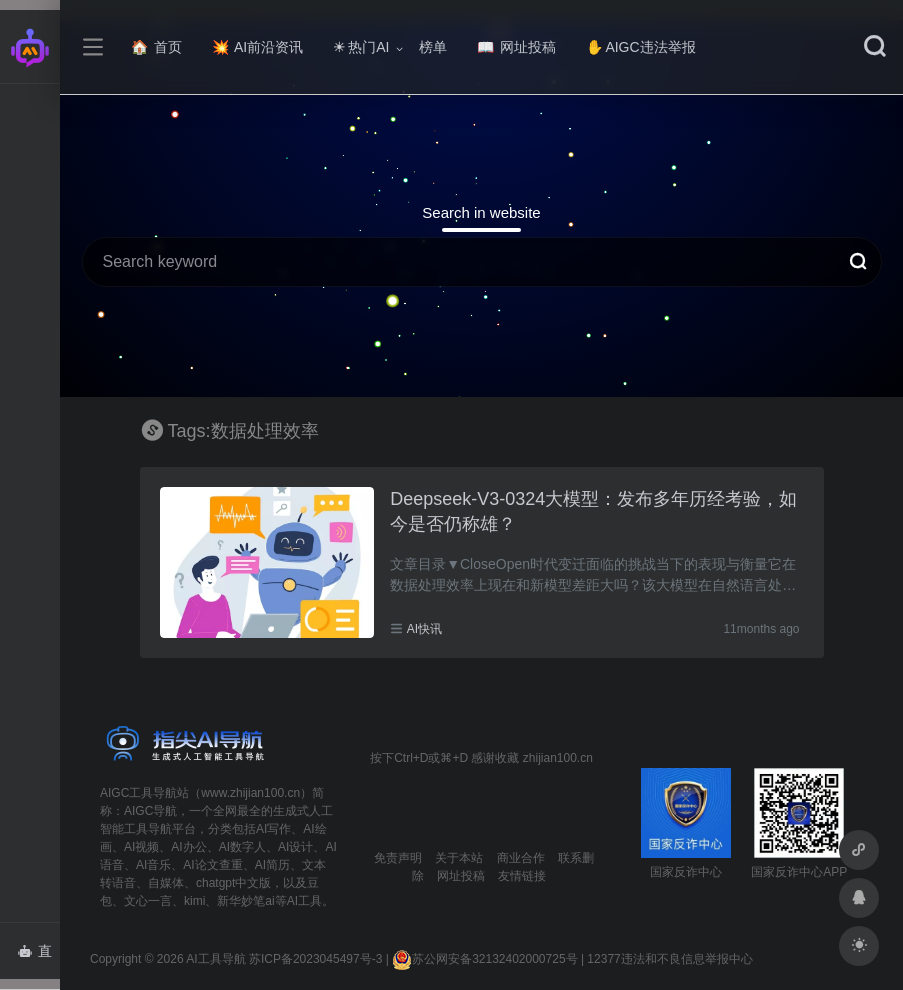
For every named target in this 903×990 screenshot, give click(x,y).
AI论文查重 (212, 865)
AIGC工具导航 (138, 793)
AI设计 (295, 847)
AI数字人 (242, 847)
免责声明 (398, 858)
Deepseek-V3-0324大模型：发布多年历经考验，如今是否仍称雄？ (593, 512)
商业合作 (521, 858)
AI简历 (272, 865)
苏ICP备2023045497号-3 (315, 959)
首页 (156, 47)
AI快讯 (424, 629)
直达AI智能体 (38, 957)
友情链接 (522, 876)
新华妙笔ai (245, 901)
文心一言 (148, 901)
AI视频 (141, 847)
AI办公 (188, 847)
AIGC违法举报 (640, 47)
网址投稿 (516, 47)
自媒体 (166, 883)
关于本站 (459, 858)
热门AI (361, 47)
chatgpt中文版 (233, 883)
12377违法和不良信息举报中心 (669, 959)
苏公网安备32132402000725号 (484, 959)
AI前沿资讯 (257, 47)
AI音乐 (153, 865)
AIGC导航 (150, 811)
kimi (194, 901)
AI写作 (273, 829)
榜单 (433, 47)
